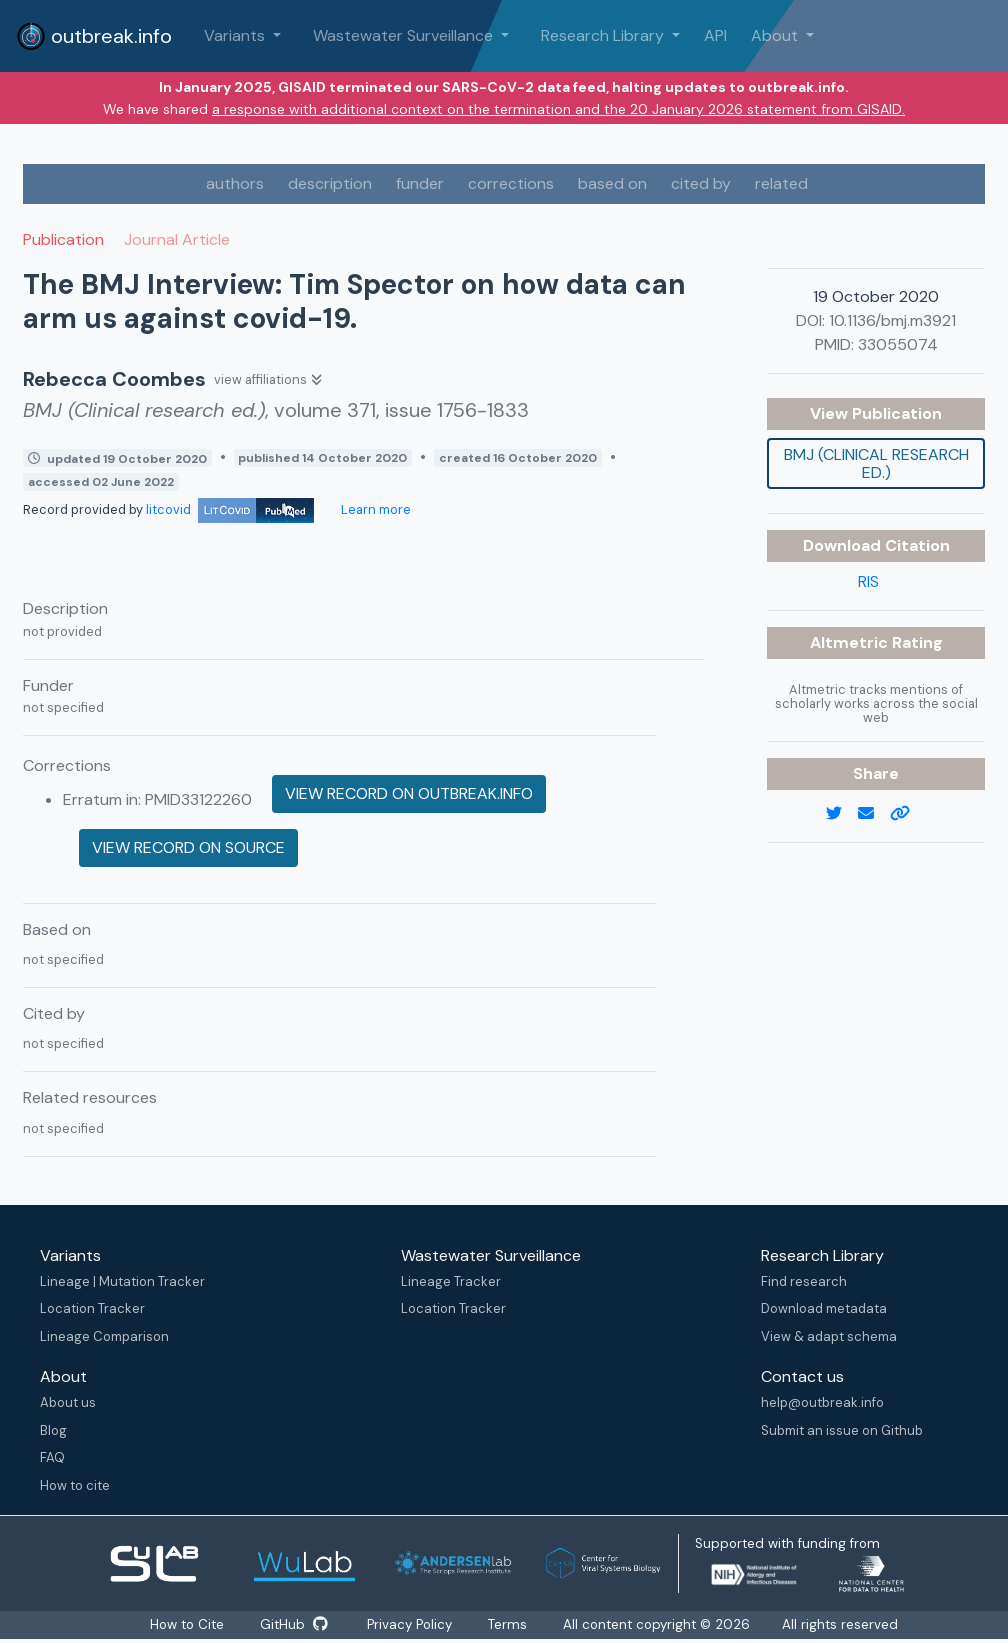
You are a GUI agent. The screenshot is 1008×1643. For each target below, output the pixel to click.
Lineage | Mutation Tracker (122, 1281)
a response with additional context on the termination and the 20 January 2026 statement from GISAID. (558, 109)
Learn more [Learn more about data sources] (374, 509)
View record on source (188, 847)
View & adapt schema (829, 1336)
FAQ (52, 1457)
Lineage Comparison (104, 1336)
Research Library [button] (604, 35)
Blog (53, 1430)
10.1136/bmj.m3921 (892, 320)
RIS (868, 581)
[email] (874, 814)
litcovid (230, 509)
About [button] (776, 35)
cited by (701, 183)
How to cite (75, 1485)
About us (68, 1402)
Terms (509, 1624)
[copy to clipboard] (908, 814)
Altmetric (851, 642)
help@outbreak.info (822, 1402)
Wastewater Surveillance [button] (405, 35)
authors (235, 183)
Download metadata (824, 1308)
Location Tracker (92, 1308)
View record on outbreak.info (409, 793)
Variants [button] (236, 35)
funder (420, 183)
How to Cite (188, 1624)
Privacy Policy (411, 1624)
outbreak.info (94, 36)
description (330, 183)
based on (612, 183)
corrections (511, 183)
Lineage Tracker (451, 1281)
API (715, 35)
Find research (804, 1281)
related (781, 183)
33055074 (898, 344)
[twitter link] (842, 814)
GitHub (294, 1624)
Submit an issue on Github (842, 1430)
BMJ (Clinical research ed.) (876, 463)
